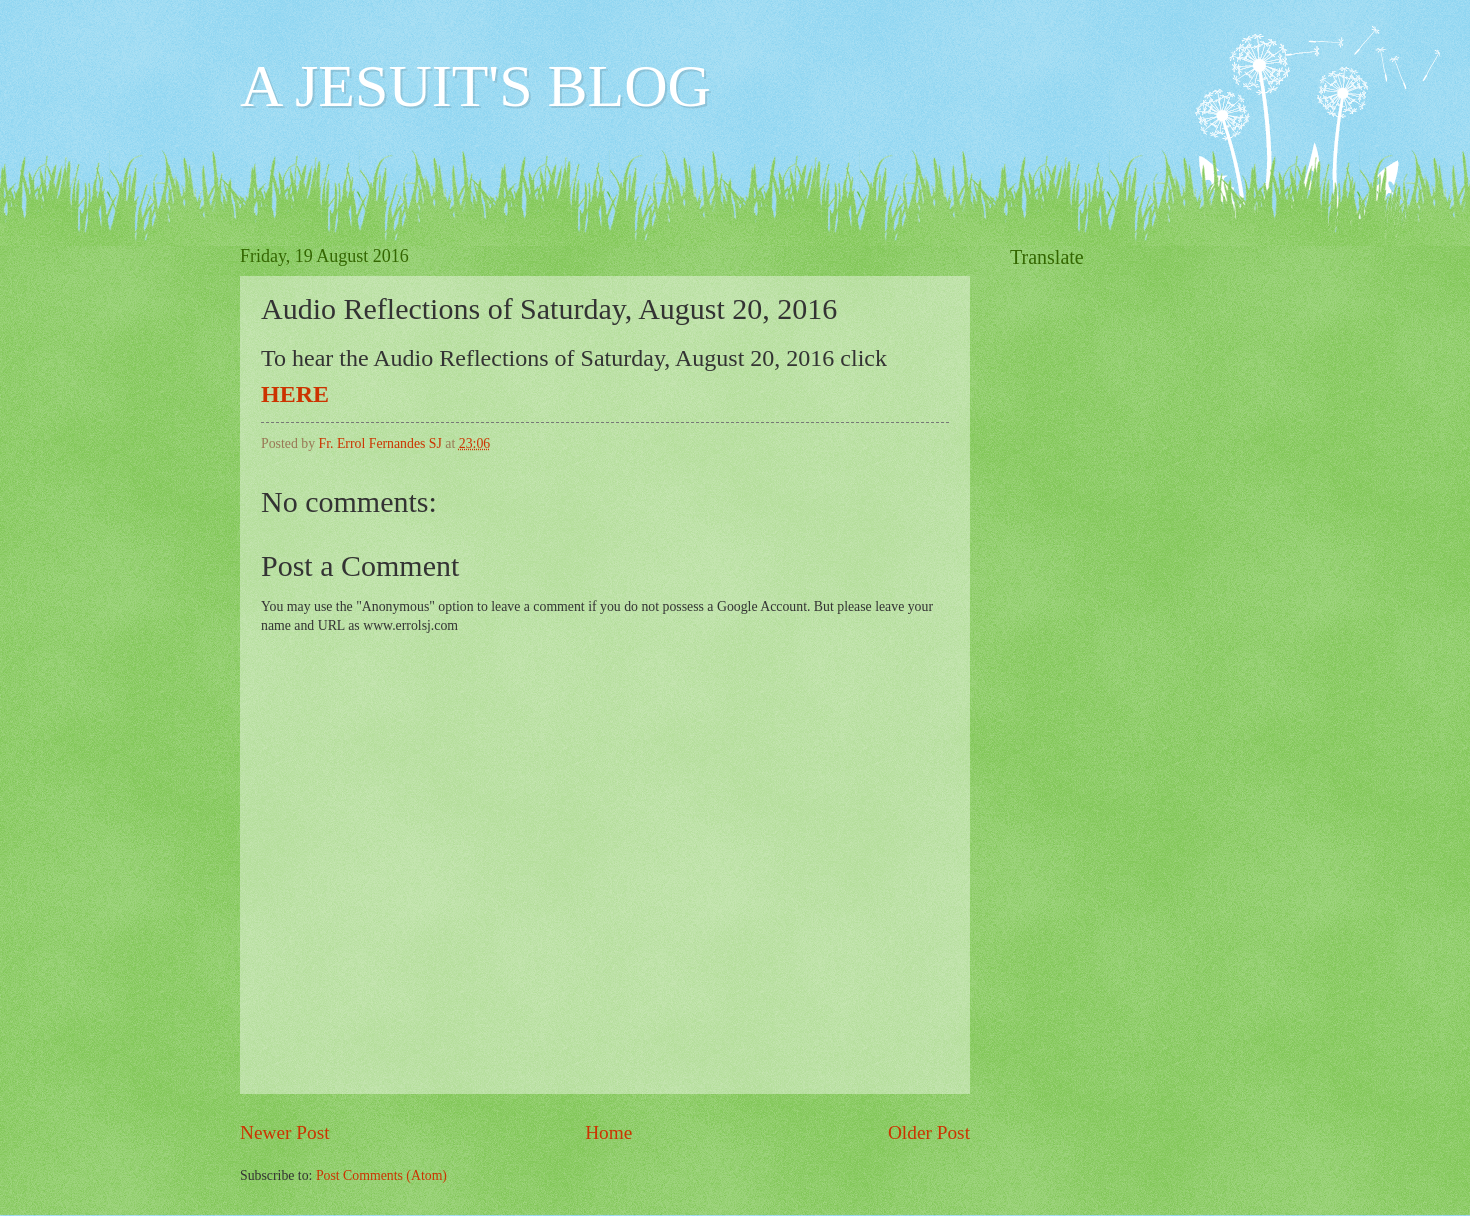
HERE (295, 394)
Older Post (929, 1132)
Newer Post (285, 1132)
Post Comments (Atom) (381, 1175)
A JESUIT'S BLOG (475, 86)
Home (608, 1132)
